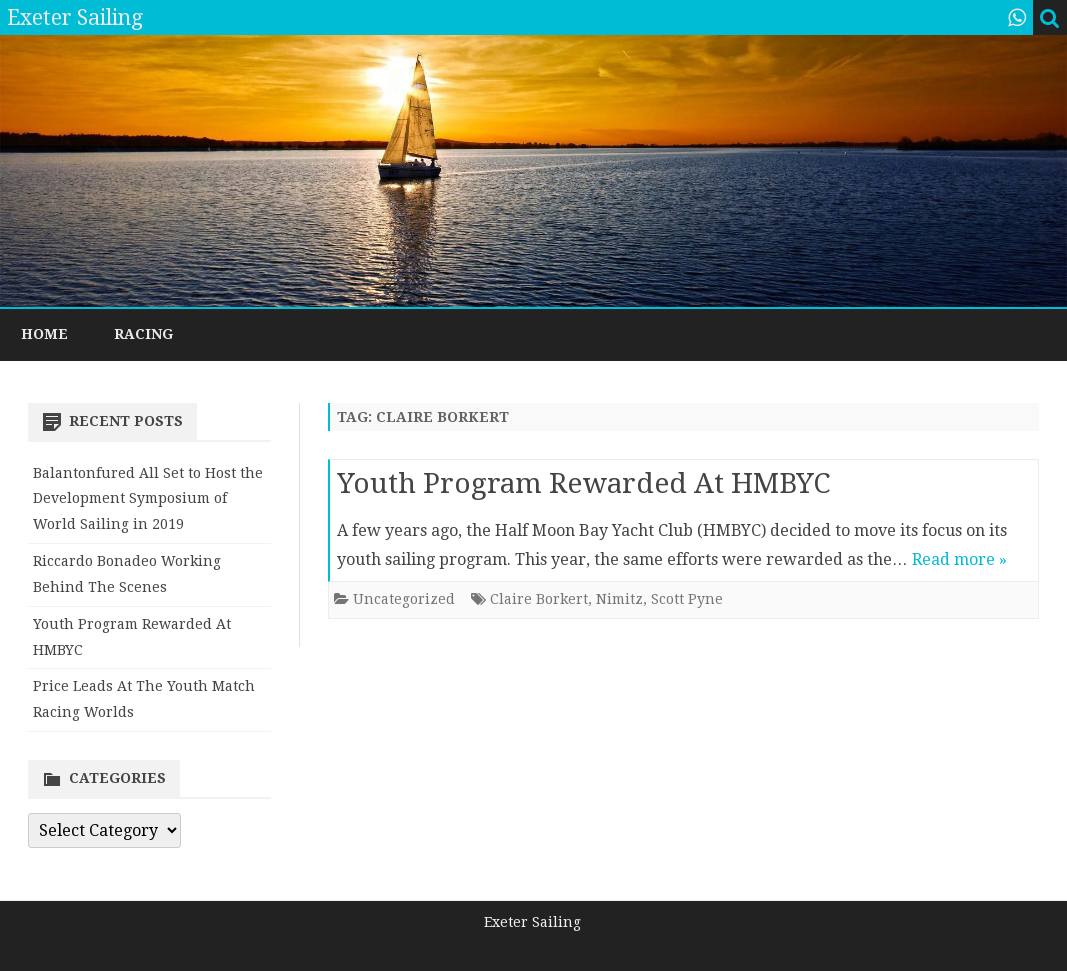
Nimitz (619, 599)
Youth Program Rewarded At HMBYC (583, 483)
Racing (143, 334)
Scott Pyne (687, 599)
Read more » (959, 559)
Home (44, 334)
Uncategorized (404, 599)
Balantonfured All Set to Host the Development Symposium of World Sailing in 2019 (148, 499)
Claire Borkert (539, 599)
